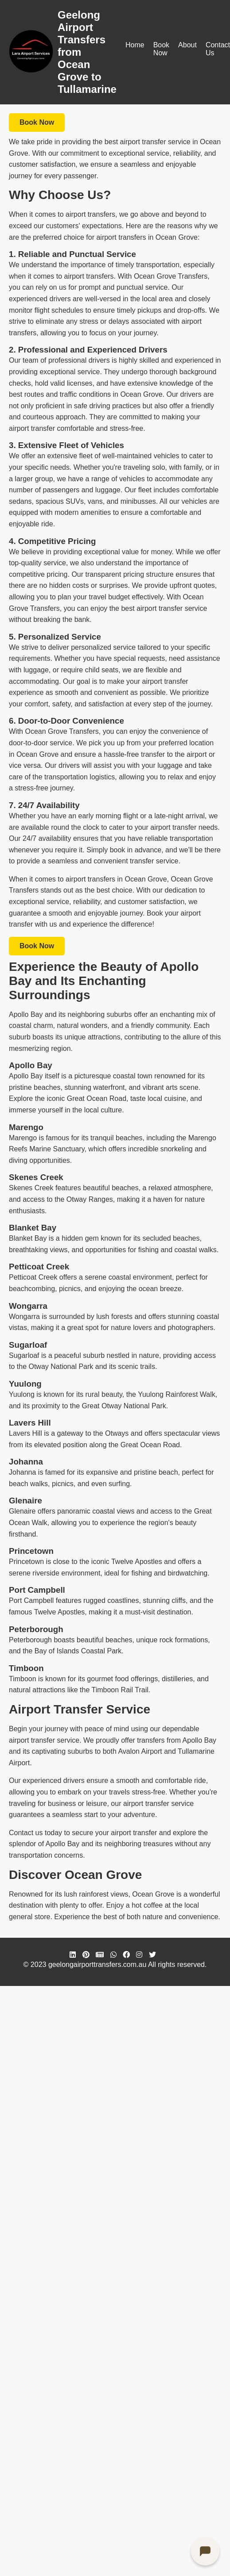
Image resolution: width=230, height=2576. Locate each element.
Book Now (161, 49)
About (187, 45)
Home (134, 45)
